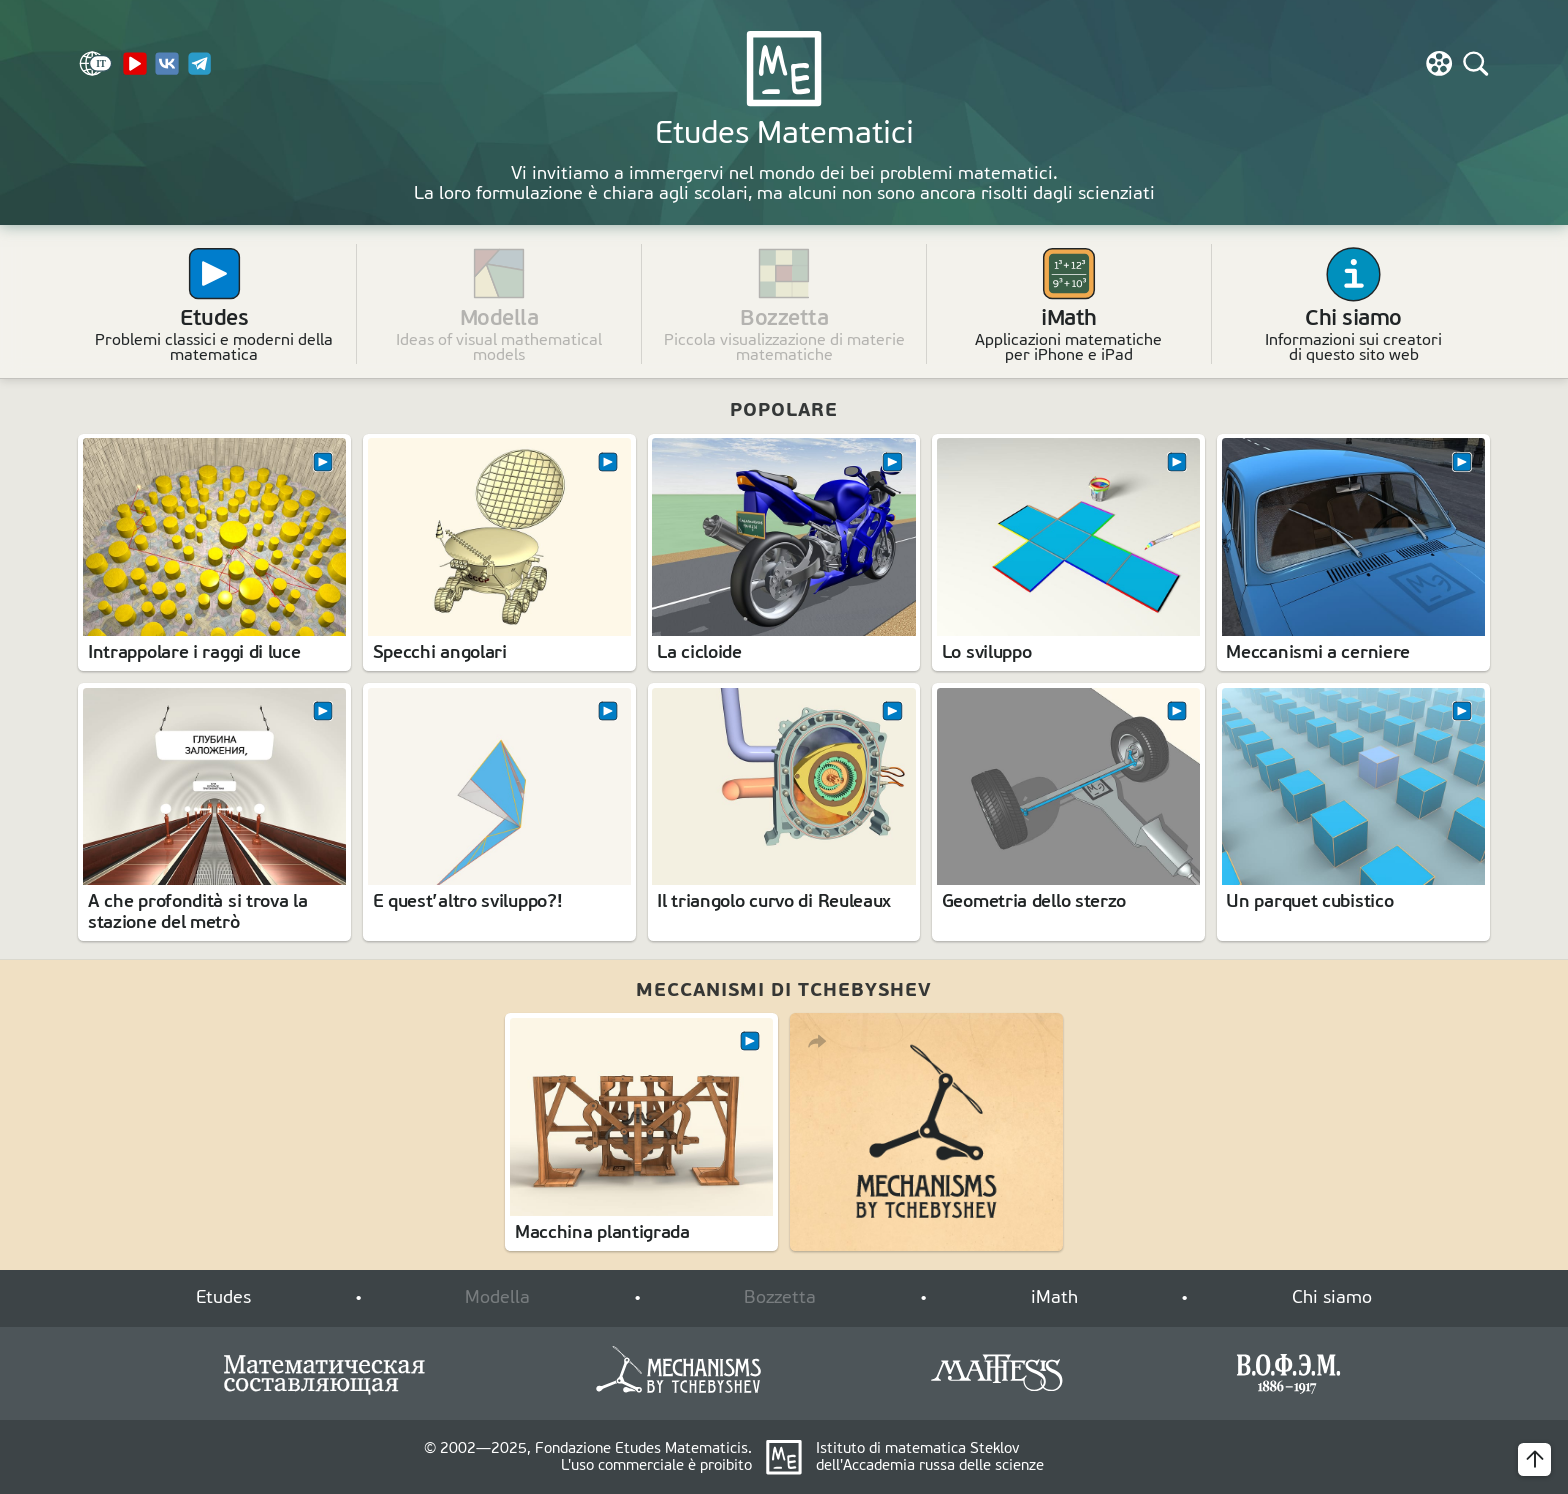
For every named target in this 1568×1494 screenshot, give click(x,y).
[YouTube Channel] (135, 71)
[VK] (167, 71)
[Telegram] (200, 71)
